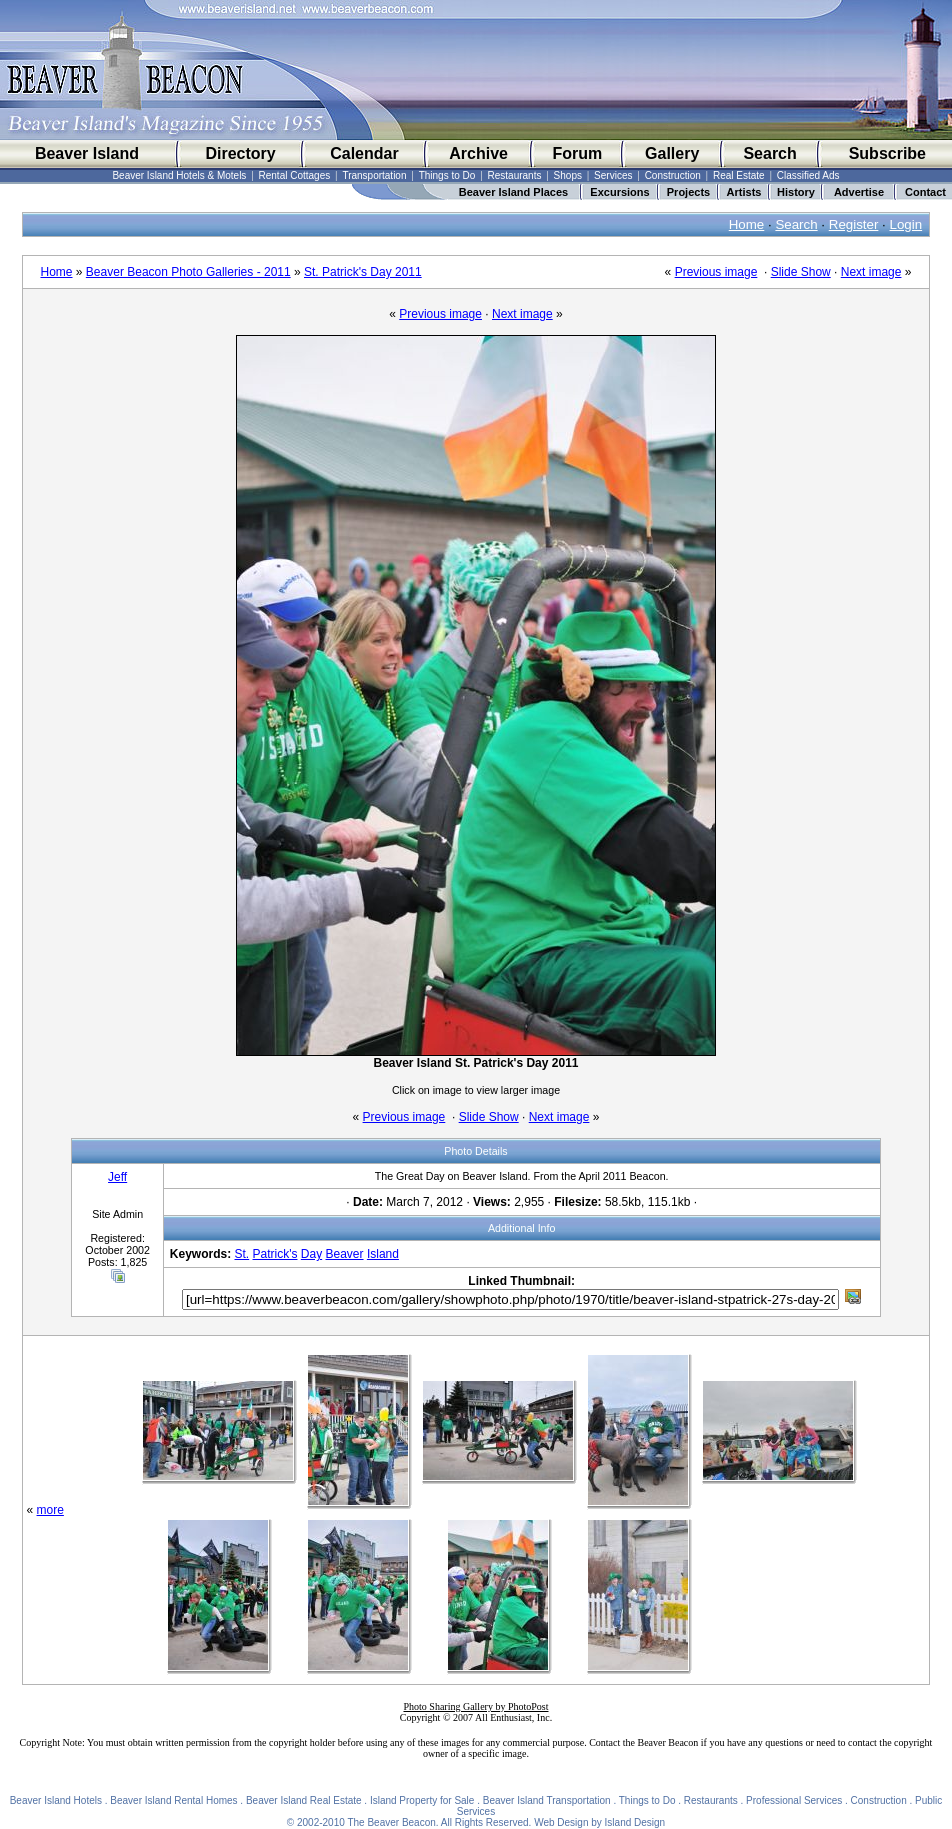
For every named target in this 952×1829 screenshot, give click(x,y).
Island (383, 1254)
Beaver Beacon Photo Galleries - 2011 (188, 272)
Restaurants (515, 175)
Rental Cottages (295, 175)
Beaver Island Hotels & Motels (179, 175)
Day (311, 1254)
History (796, 192)
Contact (925, 192)
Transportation (374, 175)
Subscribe (887, 153)
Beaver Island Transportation (547, 1800)
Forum (577, 153)
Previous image (716, 272)
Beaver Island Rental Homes (173, 1800)
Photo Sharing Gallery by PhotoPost (475, 1706)
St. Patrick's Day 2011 (363, 272)
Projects (688, 192)
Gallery (672, 153)
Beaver (345, 1254)
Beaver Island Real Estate (304, 1800)
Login (906, 224)
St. (242, 1254)
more (50, 1510)
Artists (744, 192)
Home (747, 224)
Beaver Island (87, 153)
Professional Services (794, 1800)
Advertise (859, 192)
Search (769, 153)
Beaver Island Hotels (56, 1800)
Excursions (619, 192)
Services (613, 175)
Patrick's (275, 1254)
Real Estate (739, 175)
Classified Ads (808, 175)
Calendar (364, 153)
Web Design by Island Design (599, 1822)
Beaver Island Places (513, 192)
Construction (673, 175)
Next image (871, 272)
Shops (568, 175)
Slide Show (801, 272)
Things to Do (447, 175)
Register (854, 224)
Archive (478, 153)
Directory (240, 153)
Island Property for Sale (422, 1800)
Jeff (117, 1177)
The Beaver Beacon (391, 1822)
